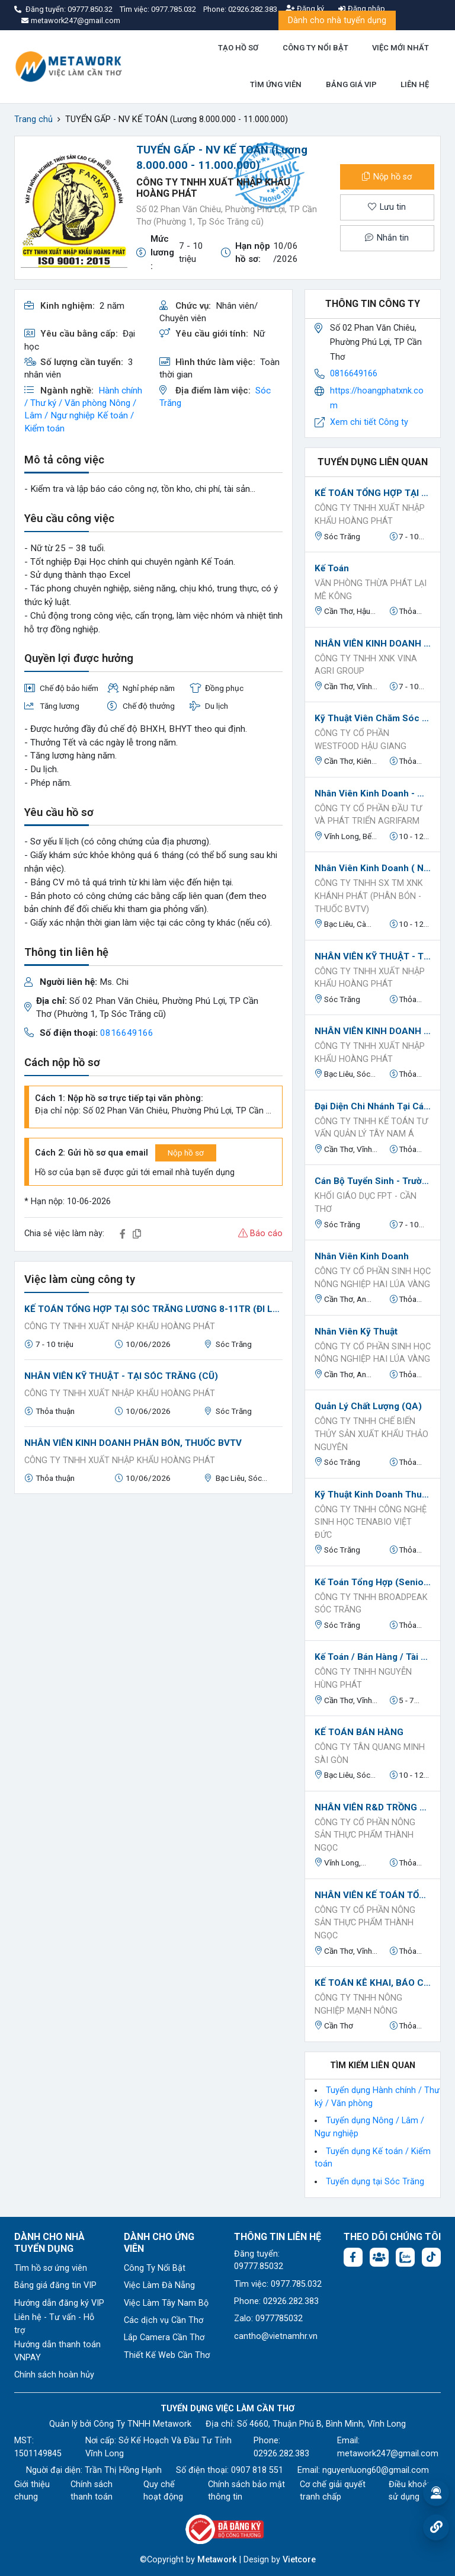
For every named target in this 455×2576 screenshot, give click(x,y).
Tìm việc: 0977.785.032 (278, 2284)
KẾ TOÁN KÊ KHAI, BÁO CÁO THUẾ (373, 1982)
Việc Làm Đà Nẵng (159, 2285)
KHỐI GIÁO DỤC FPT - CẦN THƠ (365, 1202)
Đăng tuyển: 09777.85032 (258, 2260)
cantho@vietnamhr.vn (276, 2336)
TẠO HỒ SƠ (238, 47)
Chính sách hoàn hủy (54, 2375)
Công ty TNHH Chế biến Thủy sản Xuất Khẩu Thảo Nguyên (371, 1434)
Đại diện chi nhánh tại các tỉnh (373, 1106)
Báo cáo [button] (260, 1233)
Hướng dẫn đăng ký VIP (59, 2303)
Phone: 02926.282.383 (276, 2301)
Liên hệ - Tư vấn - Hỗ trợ (54, 2323)
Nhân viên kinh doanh (362, 1256)
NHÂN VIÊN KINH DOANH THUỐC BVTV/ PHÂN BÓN (373, 643)
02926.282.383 (252, 9)
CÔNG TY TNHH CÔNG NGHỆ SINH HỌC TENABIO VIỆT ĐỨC (371, 1522)
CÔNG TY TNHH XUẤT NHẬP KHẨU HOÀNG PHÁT (119, 1326)
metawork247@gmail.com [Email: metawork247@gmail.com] (387, 2454)
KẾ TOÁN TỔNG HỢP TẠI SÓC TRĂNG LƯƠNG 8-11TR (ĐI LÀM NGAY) (153, 1309)
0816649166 (126, 1033)
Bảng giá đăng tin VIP (55, 2285)
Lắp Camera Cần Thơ (164, 2337)
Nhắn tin (387, 238)
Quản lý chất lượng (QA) (368, 1406)
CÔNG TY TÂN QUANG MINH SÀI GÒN (370, 1753)
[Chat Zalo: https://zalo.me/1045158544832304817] (405, 2257)
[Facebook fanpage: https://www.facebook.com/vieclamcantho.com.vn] (353, 2257)
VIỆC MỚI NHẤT (400, 47)
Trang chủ (33, 119)
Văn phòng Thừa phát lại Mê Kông (371, 589)
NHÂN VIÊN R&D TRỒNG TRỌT (373, 1807)
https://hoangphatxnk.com (377, 398)
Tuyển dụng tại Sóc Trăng (375, 2182)
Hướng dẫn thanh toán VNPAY (57, 2351)
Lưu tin (387, 207)
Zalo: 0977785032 (268, 2318)
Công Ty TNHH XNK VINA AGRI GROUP (366, 665)
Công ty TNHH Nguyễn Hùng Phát (363, 1678)
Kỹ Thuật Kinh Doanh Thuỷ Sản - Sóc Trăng (373, 1494)
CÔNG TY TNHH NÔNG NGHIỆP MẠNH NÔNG (358, 2004)
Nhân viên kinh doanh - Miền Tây (373, 793)
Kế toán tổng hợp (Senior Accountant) (373, 1582)
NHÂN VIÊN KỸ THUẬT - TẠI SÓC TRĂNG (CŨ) (121, 1376)
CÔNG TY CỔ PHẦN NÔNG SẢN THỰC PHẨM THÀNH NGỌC (365, 1835)
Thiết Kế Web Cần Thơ (167, 2355)
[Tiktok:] (431, 2257)
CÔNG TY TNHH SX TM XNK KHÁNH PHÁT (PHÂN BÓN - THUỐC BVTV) (369, 896)
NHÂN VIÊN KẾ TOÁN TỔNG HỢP (373, 1895)
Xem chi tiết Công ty (369, 422)
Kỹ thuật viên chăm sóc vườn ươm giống (373, 718)
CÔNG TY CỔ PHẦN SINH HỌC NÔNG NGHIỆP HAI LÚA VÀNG (373, 1277)
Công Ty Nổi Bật (154, 2268)
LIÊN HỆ (414, 84)
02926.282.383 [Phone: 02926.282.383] (281, 2454)
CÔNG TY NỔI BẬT (315, 47)
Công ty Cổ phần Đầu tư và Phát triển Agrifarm (368, 815)
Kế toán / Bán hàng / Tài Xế (373, 1657)
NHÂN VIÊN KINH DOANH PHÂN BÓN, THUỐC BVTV (133, 1443)
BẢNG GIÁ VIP (351, 84)
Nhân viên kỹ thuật (356, 1331)
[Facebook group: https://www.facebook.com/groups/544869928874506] (379, 2257)
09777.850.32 (91, 9)
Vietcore (299, 2560)
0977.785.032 (174, 9)
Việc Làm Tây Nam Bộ (166, 2303)
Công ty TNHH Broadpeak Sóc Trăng (371, 1603)
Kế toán (332, 568)
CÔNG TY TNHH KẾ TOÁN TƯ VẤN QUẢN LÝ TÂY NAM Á (371, 1128)
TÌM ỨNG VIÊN (276, 84)
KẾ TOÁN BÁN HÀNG (359, 1732)
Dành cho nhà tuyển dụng (337, 20)
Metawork (217, 2560)
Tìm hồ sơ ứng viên (50, 2268)
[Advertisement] (153, 1586)
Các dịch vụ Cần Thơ (163, 2320)
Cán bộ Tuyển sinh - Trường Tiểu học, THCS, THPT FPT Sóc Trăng (373, 1181)
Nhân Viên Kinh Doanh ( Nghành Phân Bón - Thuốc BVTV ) (373, 868)
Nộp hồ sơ (387, 177)
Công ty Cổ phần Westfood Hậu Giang (360, 739)
